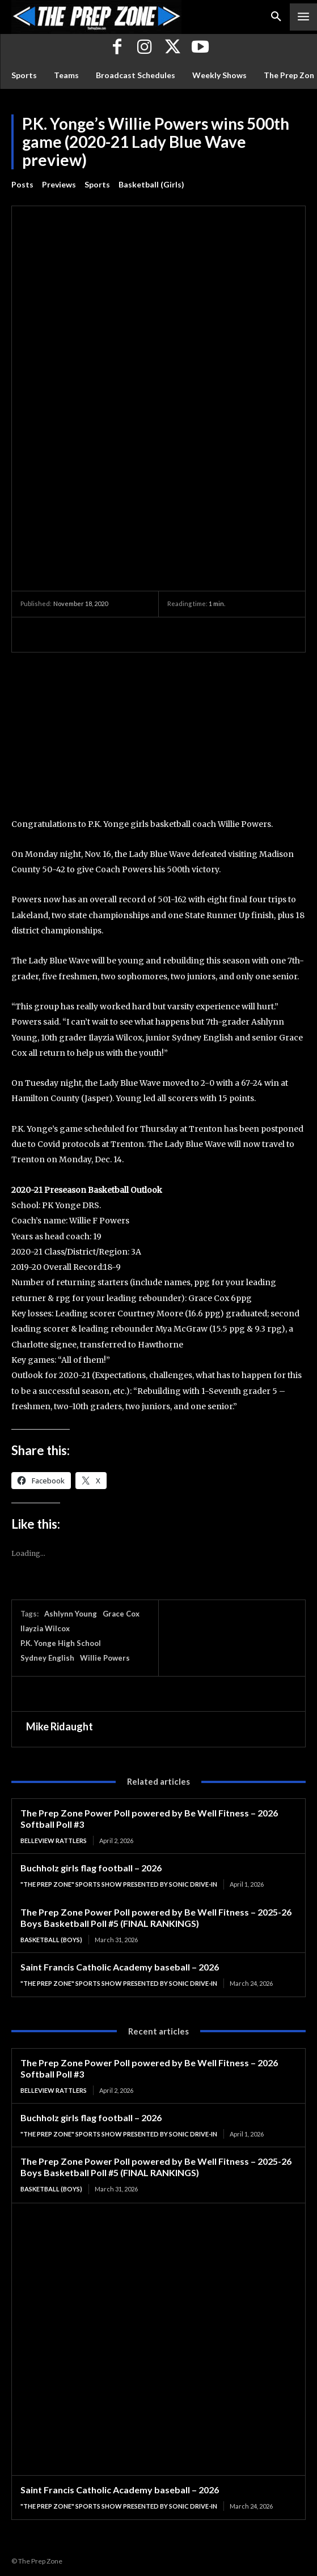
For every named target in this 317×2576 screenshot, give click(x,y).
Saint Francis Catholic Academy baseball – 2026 (119, 1966)
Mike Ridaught (59, 1726)
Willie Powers (105, 1657)
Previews (59, 184)
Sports (97, 184)
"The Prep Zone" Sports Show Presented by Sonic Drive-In (118, 1884)
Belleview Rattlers (53, 1840)
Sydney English (47, 1657)
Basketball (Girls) (151, 184)
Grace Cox (121, 1613)
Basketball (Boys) (51, 1939)
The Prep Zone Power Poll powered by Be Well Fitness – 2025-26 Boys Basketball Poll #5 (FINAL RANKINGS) (155, 1918)
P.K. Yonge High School (60, 1643)
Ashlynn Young (70, 1613)
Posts (22, 184)
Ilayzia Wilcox (45, 1628)
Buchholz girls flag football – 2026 (91, 1867)
